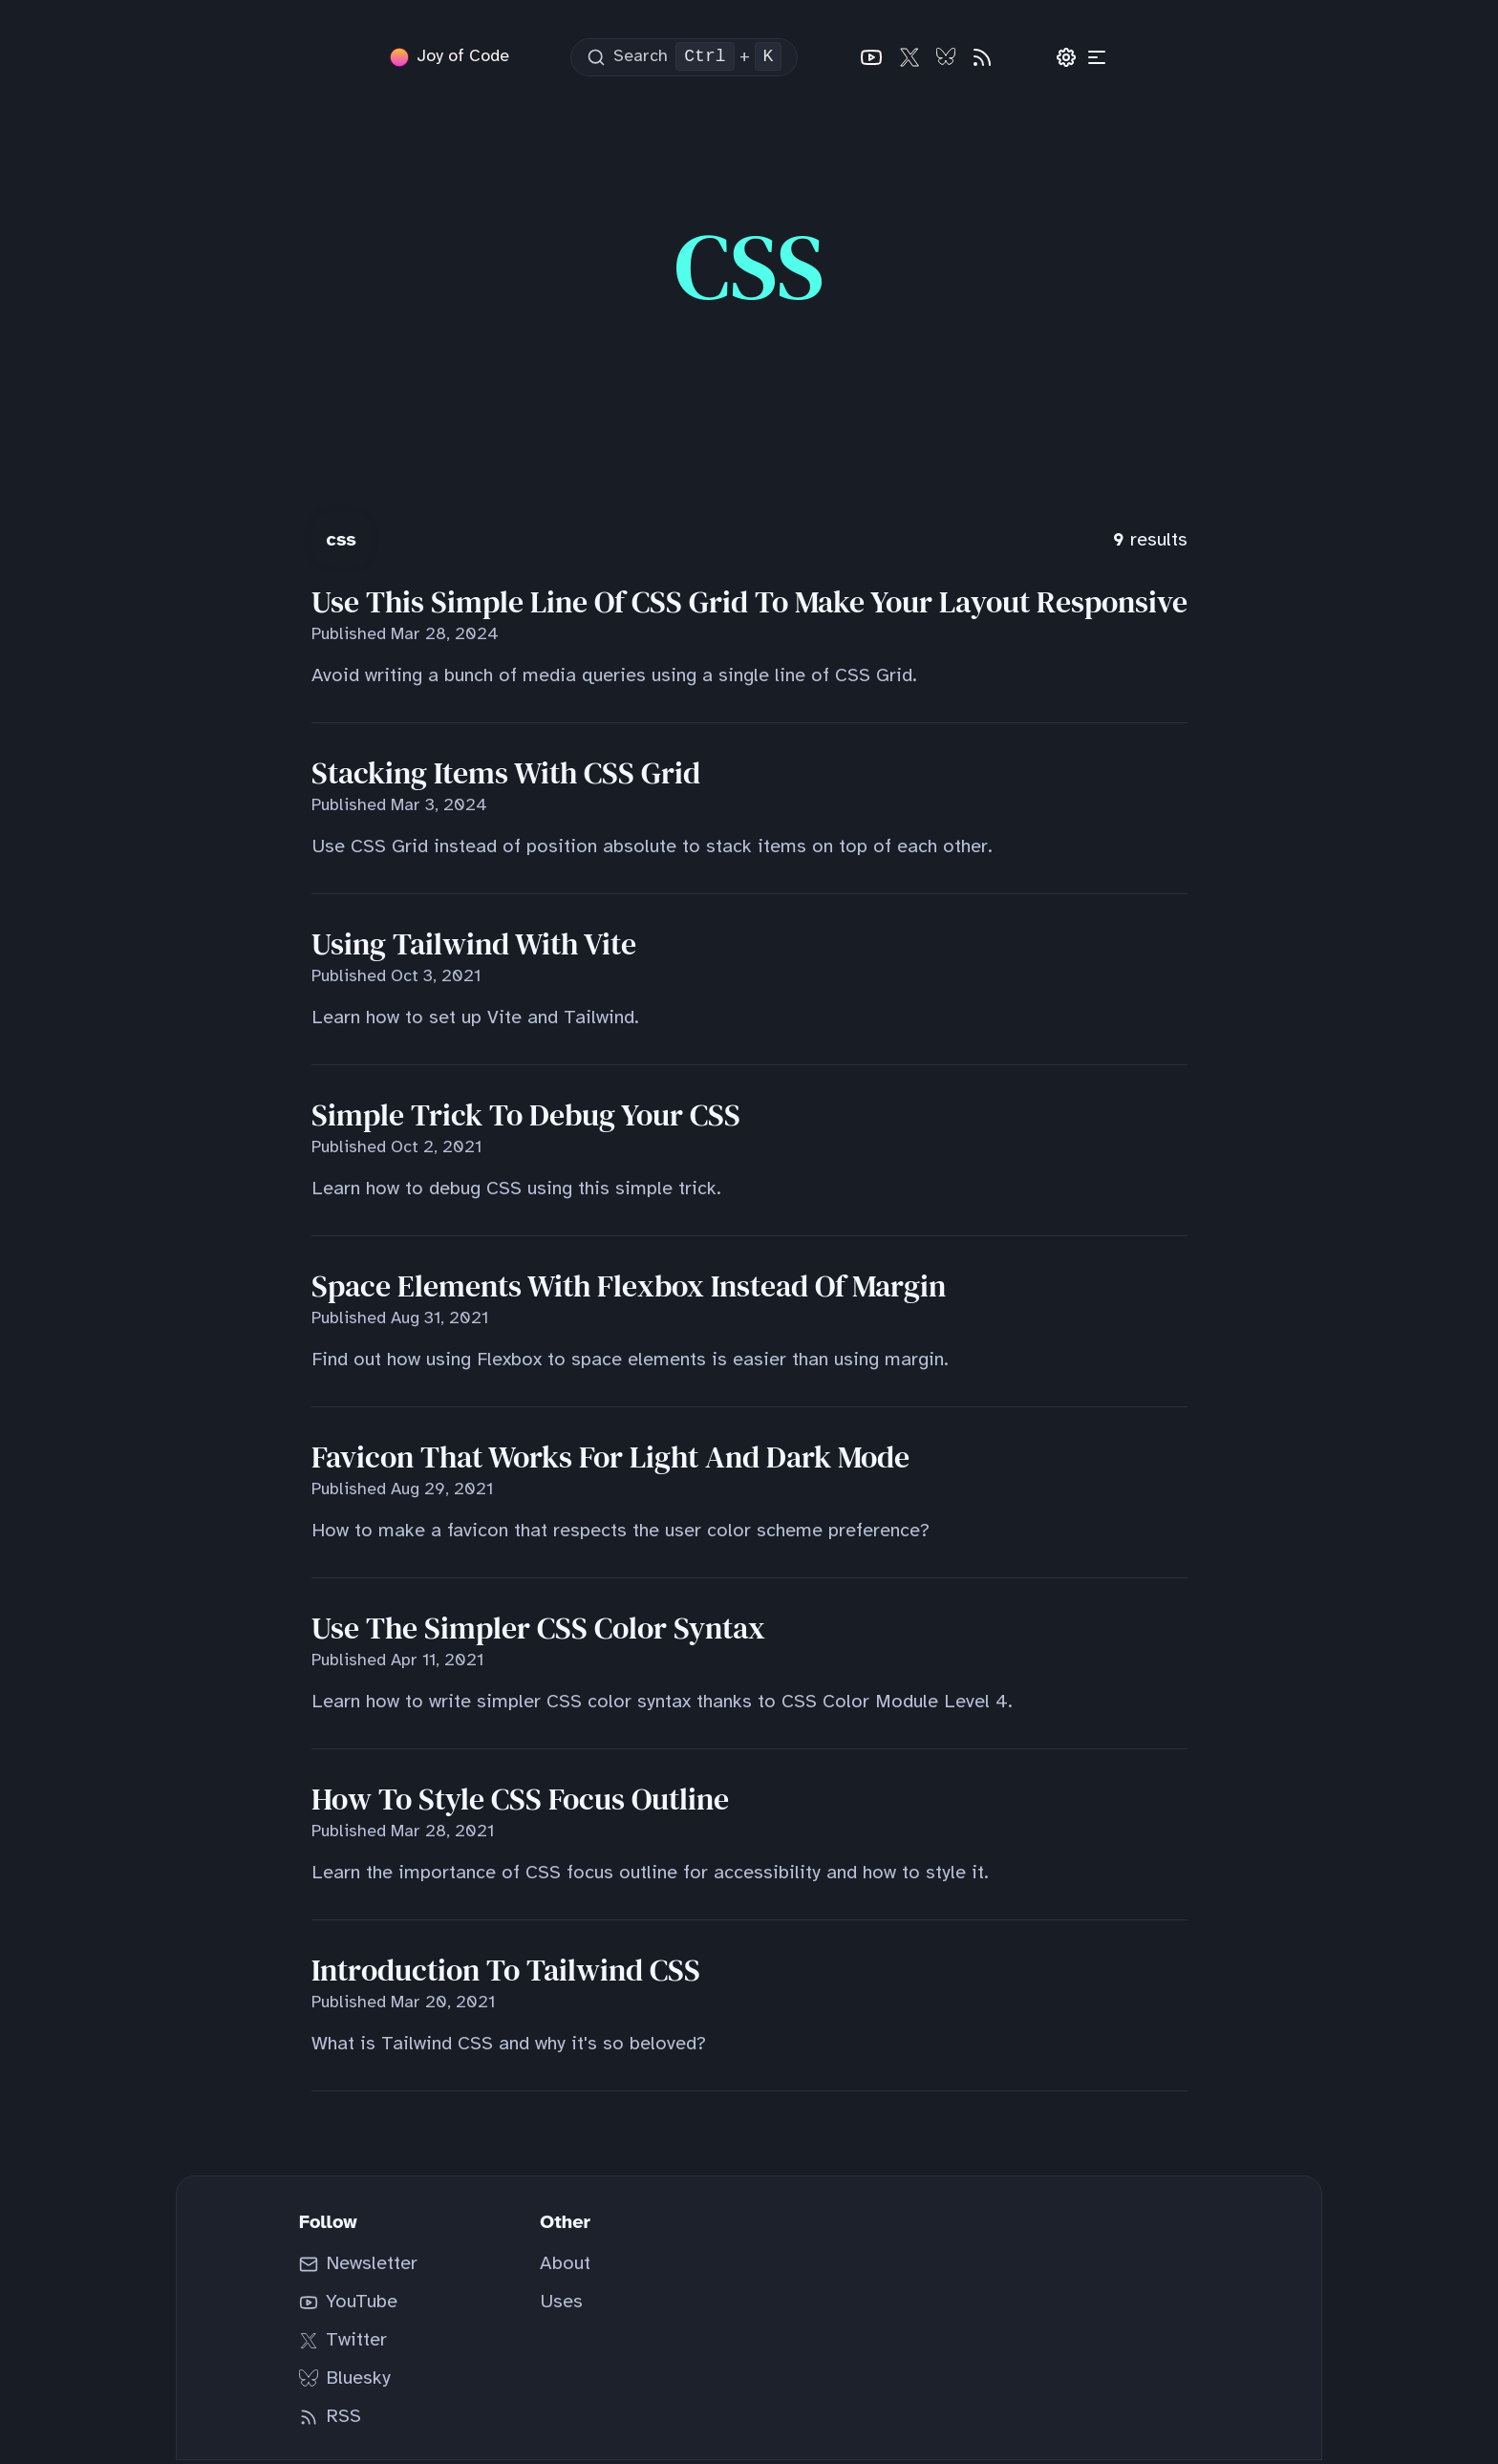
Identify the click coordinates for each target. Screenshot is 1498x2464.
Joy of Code (463, 59)
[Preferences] (1066, 59)
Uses (561, 2306)
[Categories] (1096, 59)
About (565, 2268)
